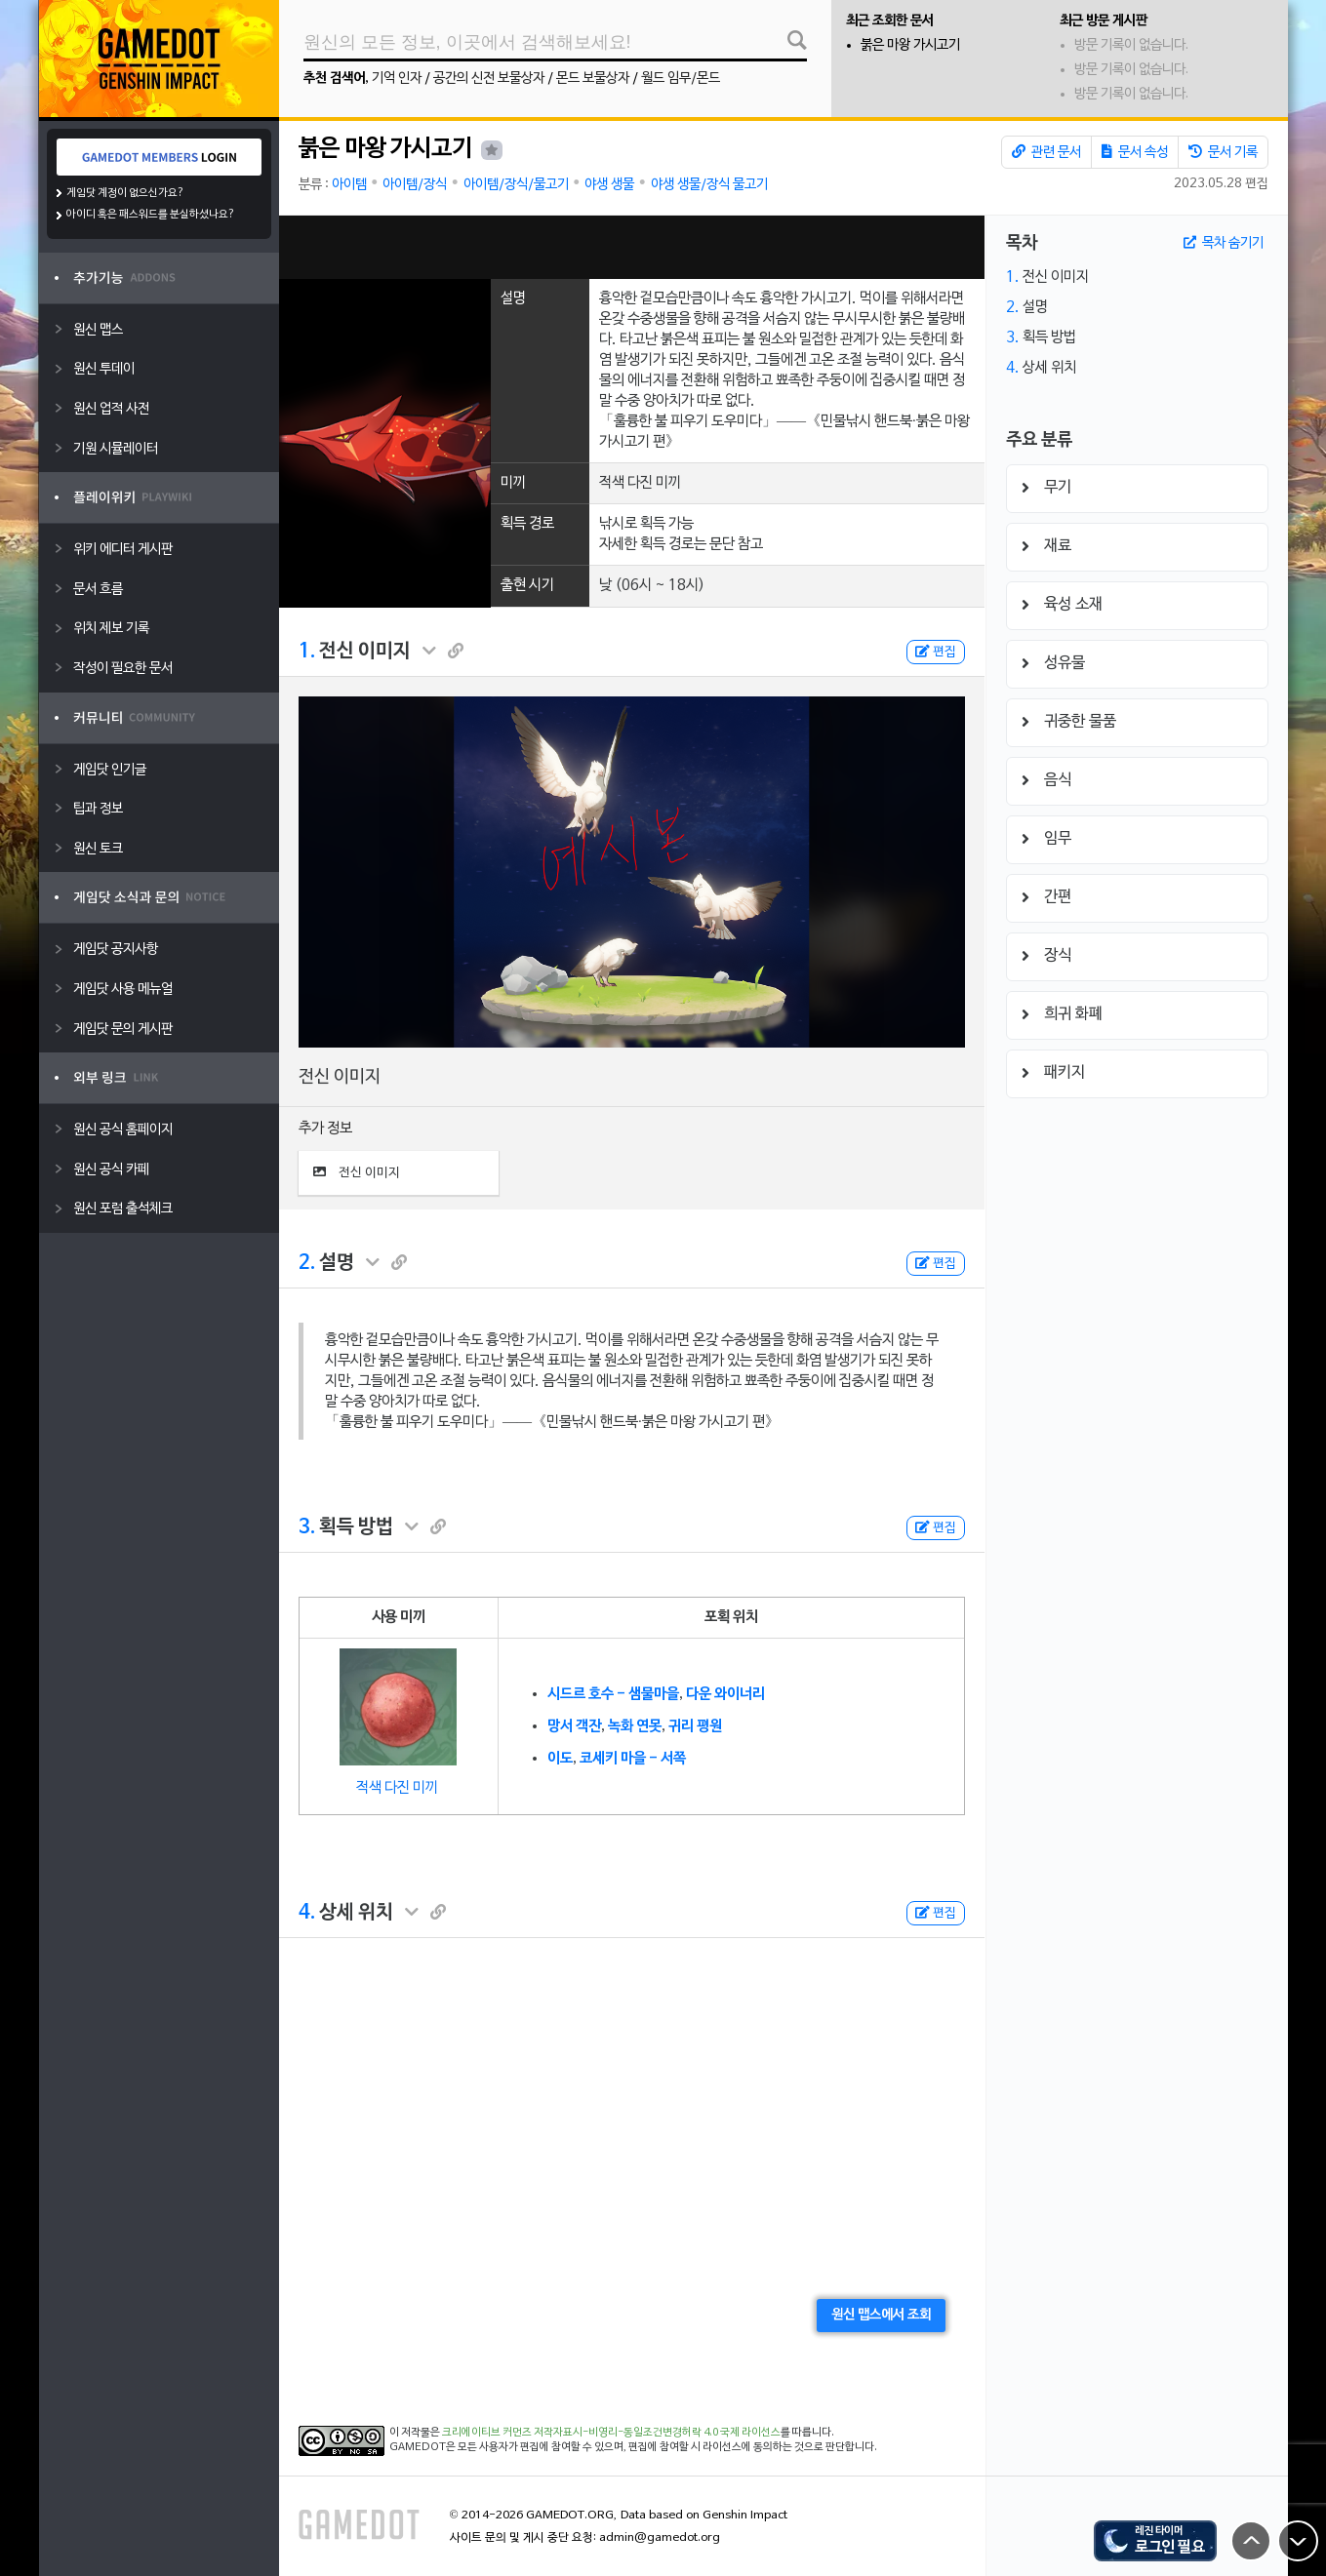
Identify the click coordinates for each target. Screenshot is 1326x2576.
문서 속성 (1135, 152)
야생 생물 (609, 185)
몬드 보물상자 (592, 78)
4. (307, 1912)
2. (307, 1263)
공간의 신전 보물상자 (488, 78)
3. (307, 1527)
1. (307, 651)
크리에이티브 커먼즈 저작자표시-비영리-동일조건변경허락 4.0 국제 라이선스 (611, 2432)
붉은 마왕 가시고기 (910, 45)
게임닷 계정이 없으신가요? (125, 193)
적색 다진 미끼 (397, 1788)
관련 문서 (1046, 152)
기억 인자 (397, 78)
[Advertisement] (631, 247)
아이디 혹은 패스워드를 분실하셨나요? (150, 214)
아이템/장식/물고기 (516, 185)
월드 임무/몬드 (680, 78)
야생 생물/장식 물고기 (709, 185)
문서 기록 (1223, 152)
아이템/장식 (414, 185)
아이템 (349, 185)
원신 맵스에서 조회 (881, 2315)
